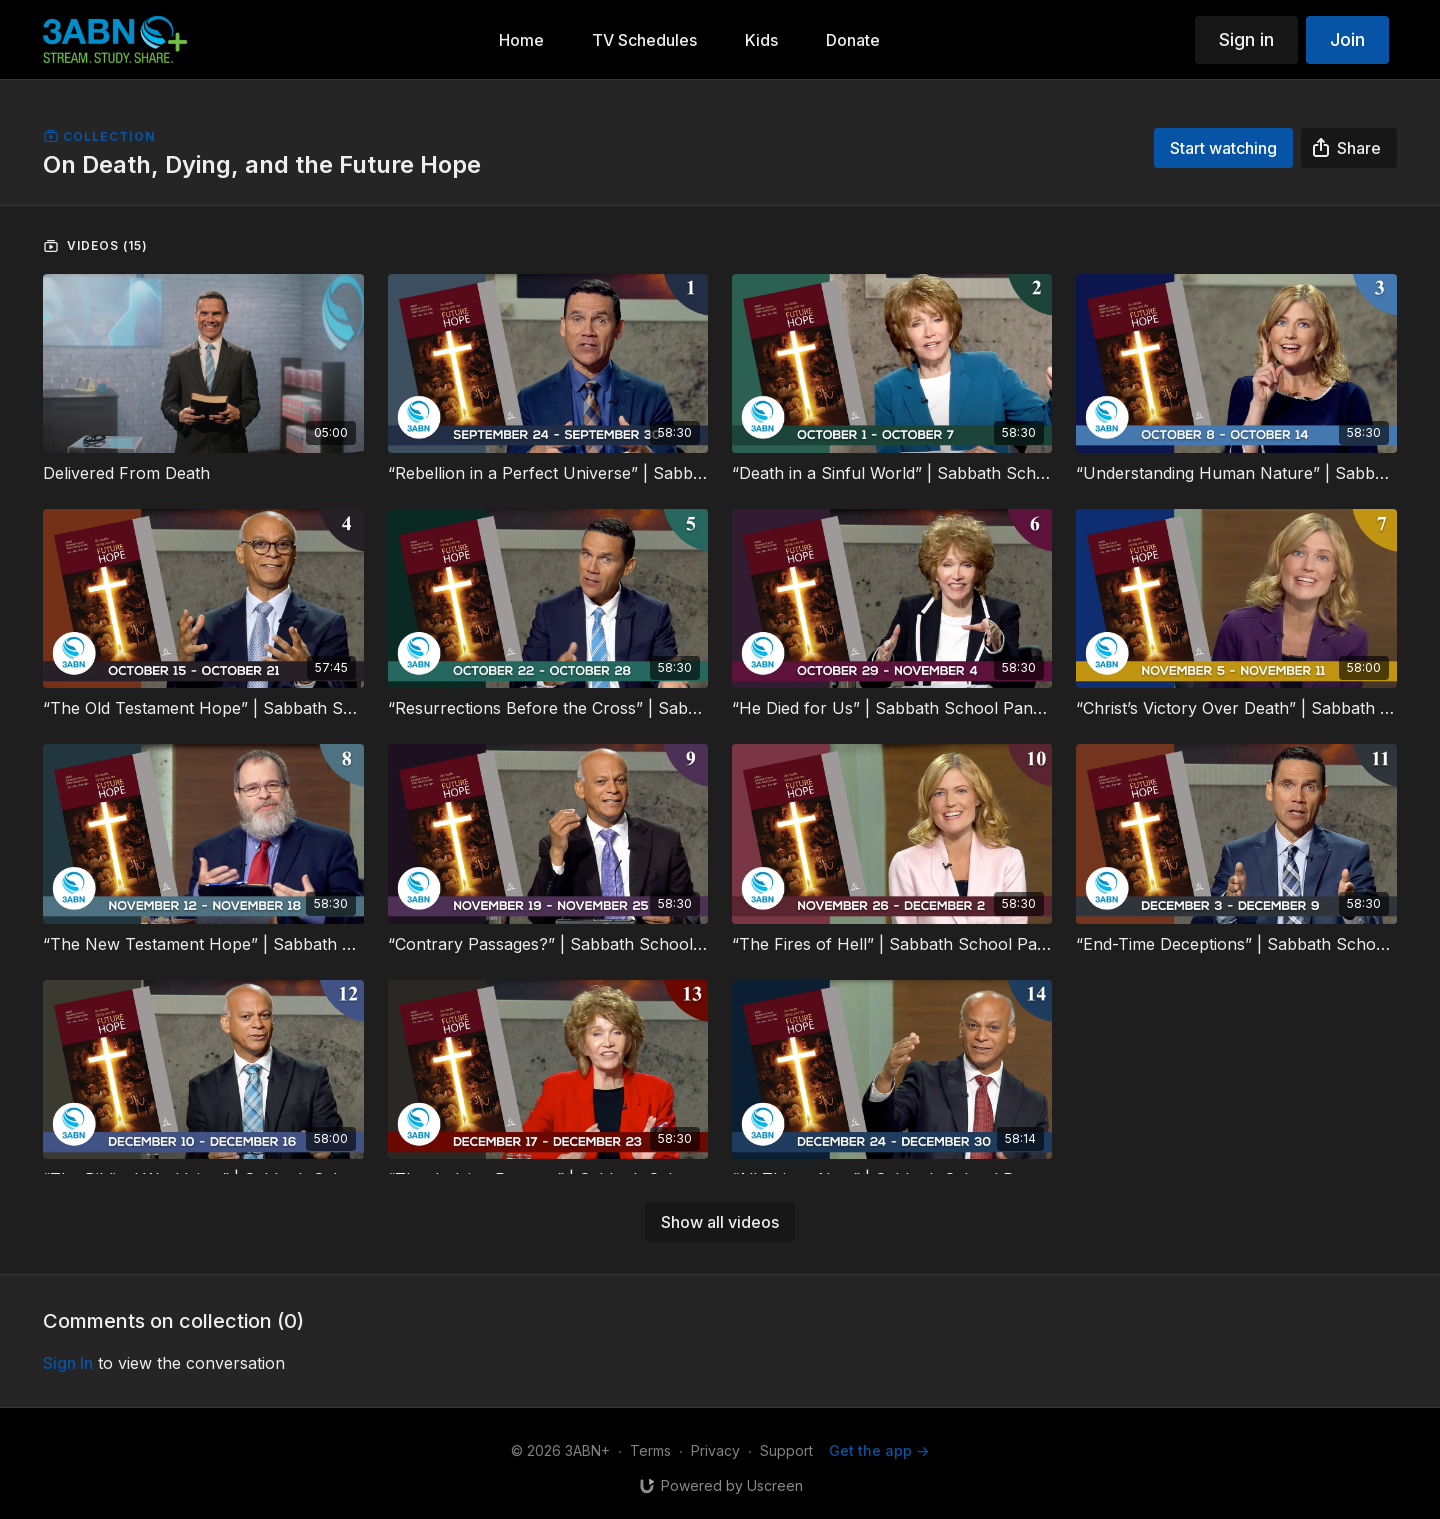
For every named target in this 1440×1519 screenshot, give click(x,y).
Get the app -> (879, 1450)
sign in (68, 1363)
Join (1347, 39)
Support (786, 1450)
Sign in (1246, 39)
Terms (650, 1450)
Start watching (1223, 148)
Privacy (715, 1450)
